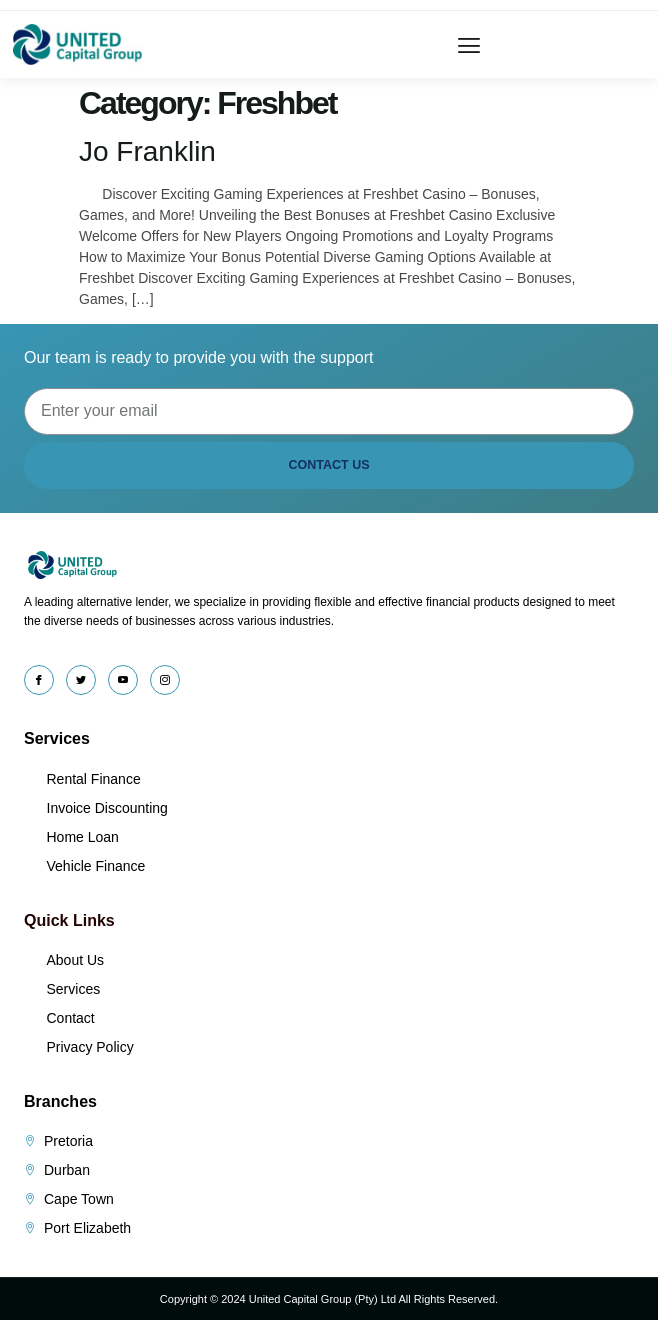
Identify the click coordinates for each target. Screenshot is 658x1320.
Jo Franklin (147, 151)
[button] (469, 44)
